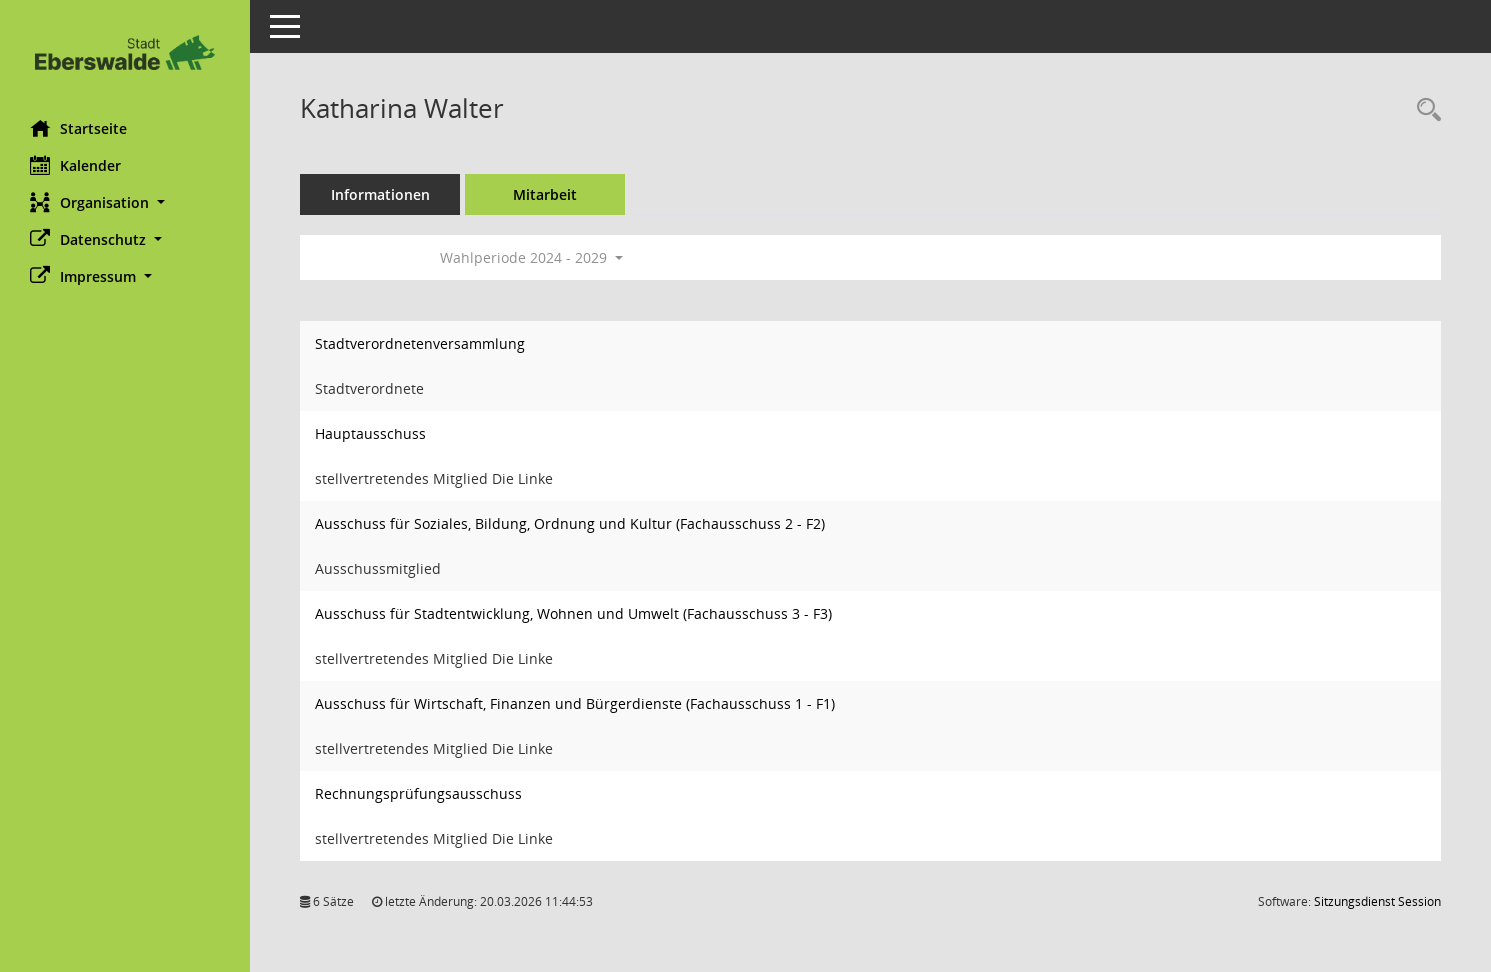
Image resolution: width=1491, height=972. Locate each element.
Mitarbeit (545, 194)
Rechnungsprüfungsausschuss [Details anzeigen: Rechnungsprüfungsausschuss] (418, 793)
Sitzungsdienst (1377, 901)
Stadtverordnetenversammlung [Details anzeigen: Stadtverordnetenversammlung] (420, 343)
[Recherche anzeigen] (1424, 110)
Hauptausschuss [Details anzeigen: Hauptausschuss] (370, 433)
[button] (125, 202)
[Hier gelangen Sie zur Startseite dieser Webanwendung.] (125, 52)
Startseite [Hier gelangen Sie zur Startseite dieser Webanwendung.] (78, 128)
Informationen (380, 194)
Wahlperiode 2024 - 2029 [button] (531, 257)
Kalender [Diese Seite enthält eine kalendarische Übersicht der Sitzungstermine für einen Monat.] (75, 165)
